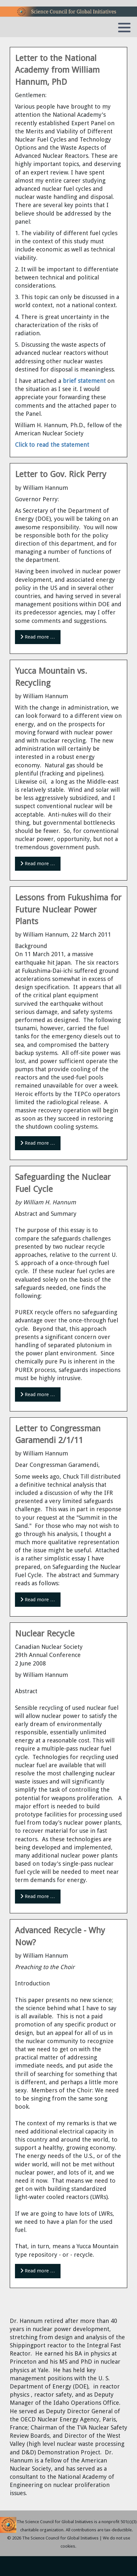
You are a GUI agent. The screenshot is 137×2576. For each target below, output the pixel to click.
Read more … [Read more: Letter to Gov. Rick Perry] (38, 637)
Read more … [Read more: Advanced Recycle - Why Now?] (38, 2271)
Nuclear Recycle (45, 1633)
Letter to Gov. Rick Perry (60, 474)
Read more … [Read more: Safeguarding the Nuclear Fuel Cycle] (38, 1394)
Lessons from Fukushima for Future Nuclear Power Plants (68, 909)
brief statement (84, 380)
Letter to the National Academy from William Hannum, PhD (57, 70)
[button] (124, 27)
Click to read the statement (52, 444)
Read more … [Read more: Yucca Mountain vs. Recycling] (38, 863)
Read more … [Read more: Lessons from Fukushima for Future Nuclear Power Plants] (38, 1143)
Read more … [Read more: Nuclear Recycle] (38, 1896)
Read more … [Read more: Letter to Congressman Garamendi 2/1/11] (38, 1600)
